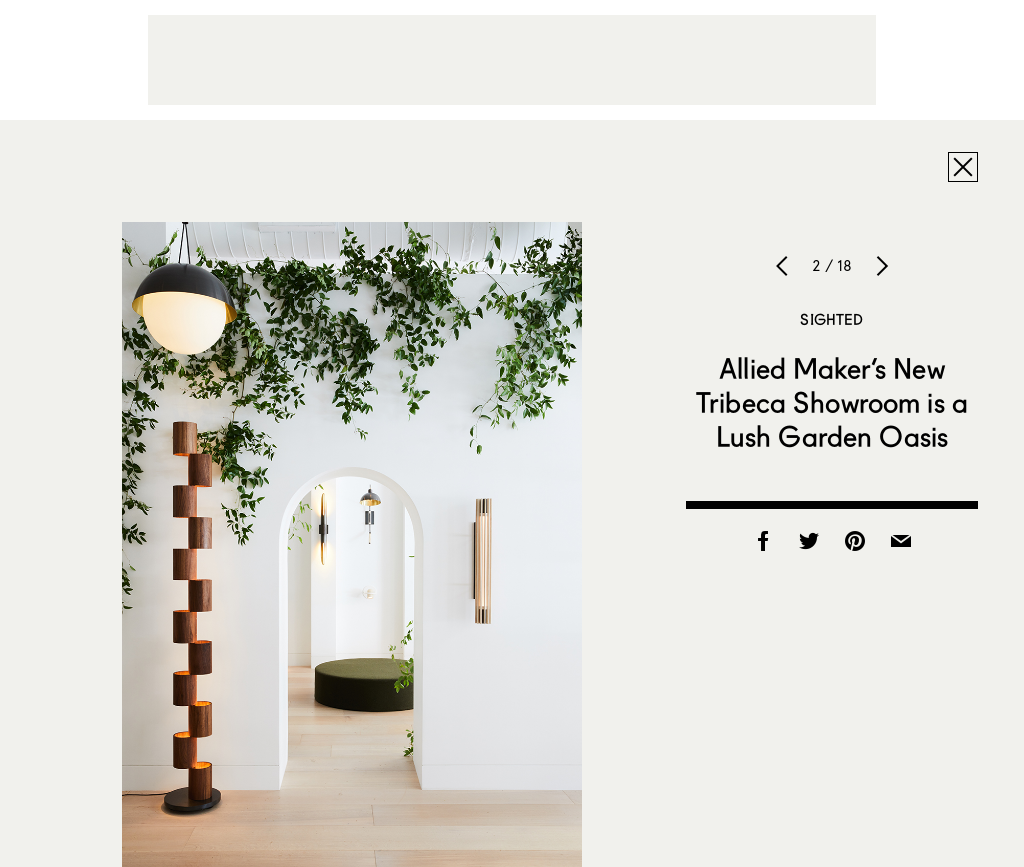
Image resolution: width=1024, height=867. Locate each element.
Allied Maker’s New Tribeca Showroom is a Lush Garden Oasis (832, 402)
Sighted (831, 319)
